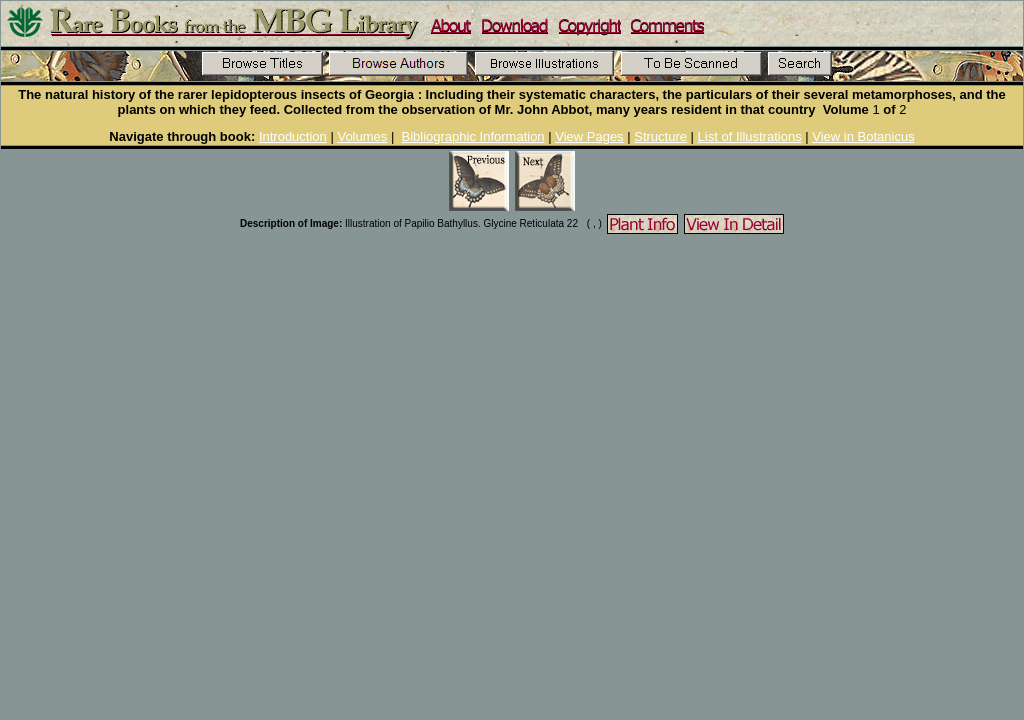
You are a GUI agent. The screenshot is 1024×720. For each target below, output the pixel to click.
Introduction (293, 136)
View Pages (589, 136)
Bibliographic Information (473, 136)
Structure (660, 136)
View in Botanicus (863, 136)
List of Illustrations (750, 136)
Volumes (362, 136)
